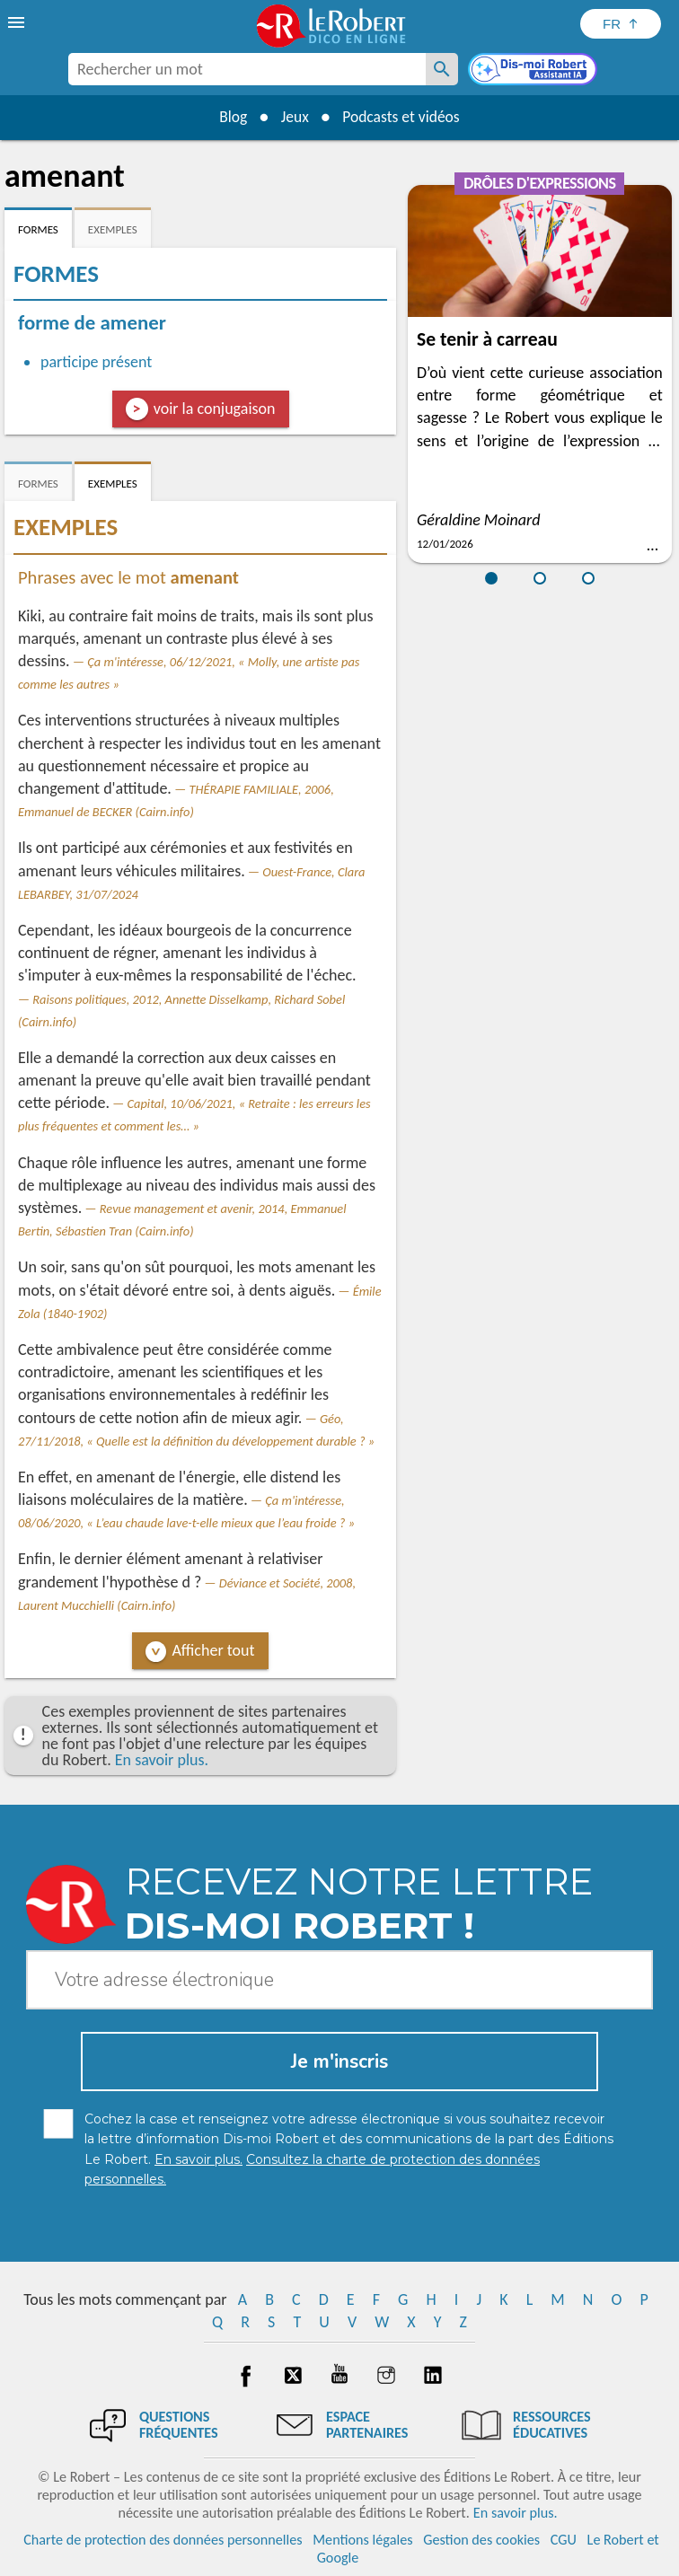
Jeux (293, 117)
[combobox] (247, 69)
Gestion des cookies (481, 2539)
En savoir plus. (161, 1760)
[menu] (18, 22)
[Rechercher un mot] (442, 69)
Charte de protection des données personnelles (162, 2539)
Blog (230, 117)
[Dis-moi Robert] (534, 71)
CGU (564, 2539)
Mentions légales (362, 2539)
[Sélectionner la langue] (620, 24)
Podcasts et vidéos (403, 117)
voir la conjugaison (215, 408)
